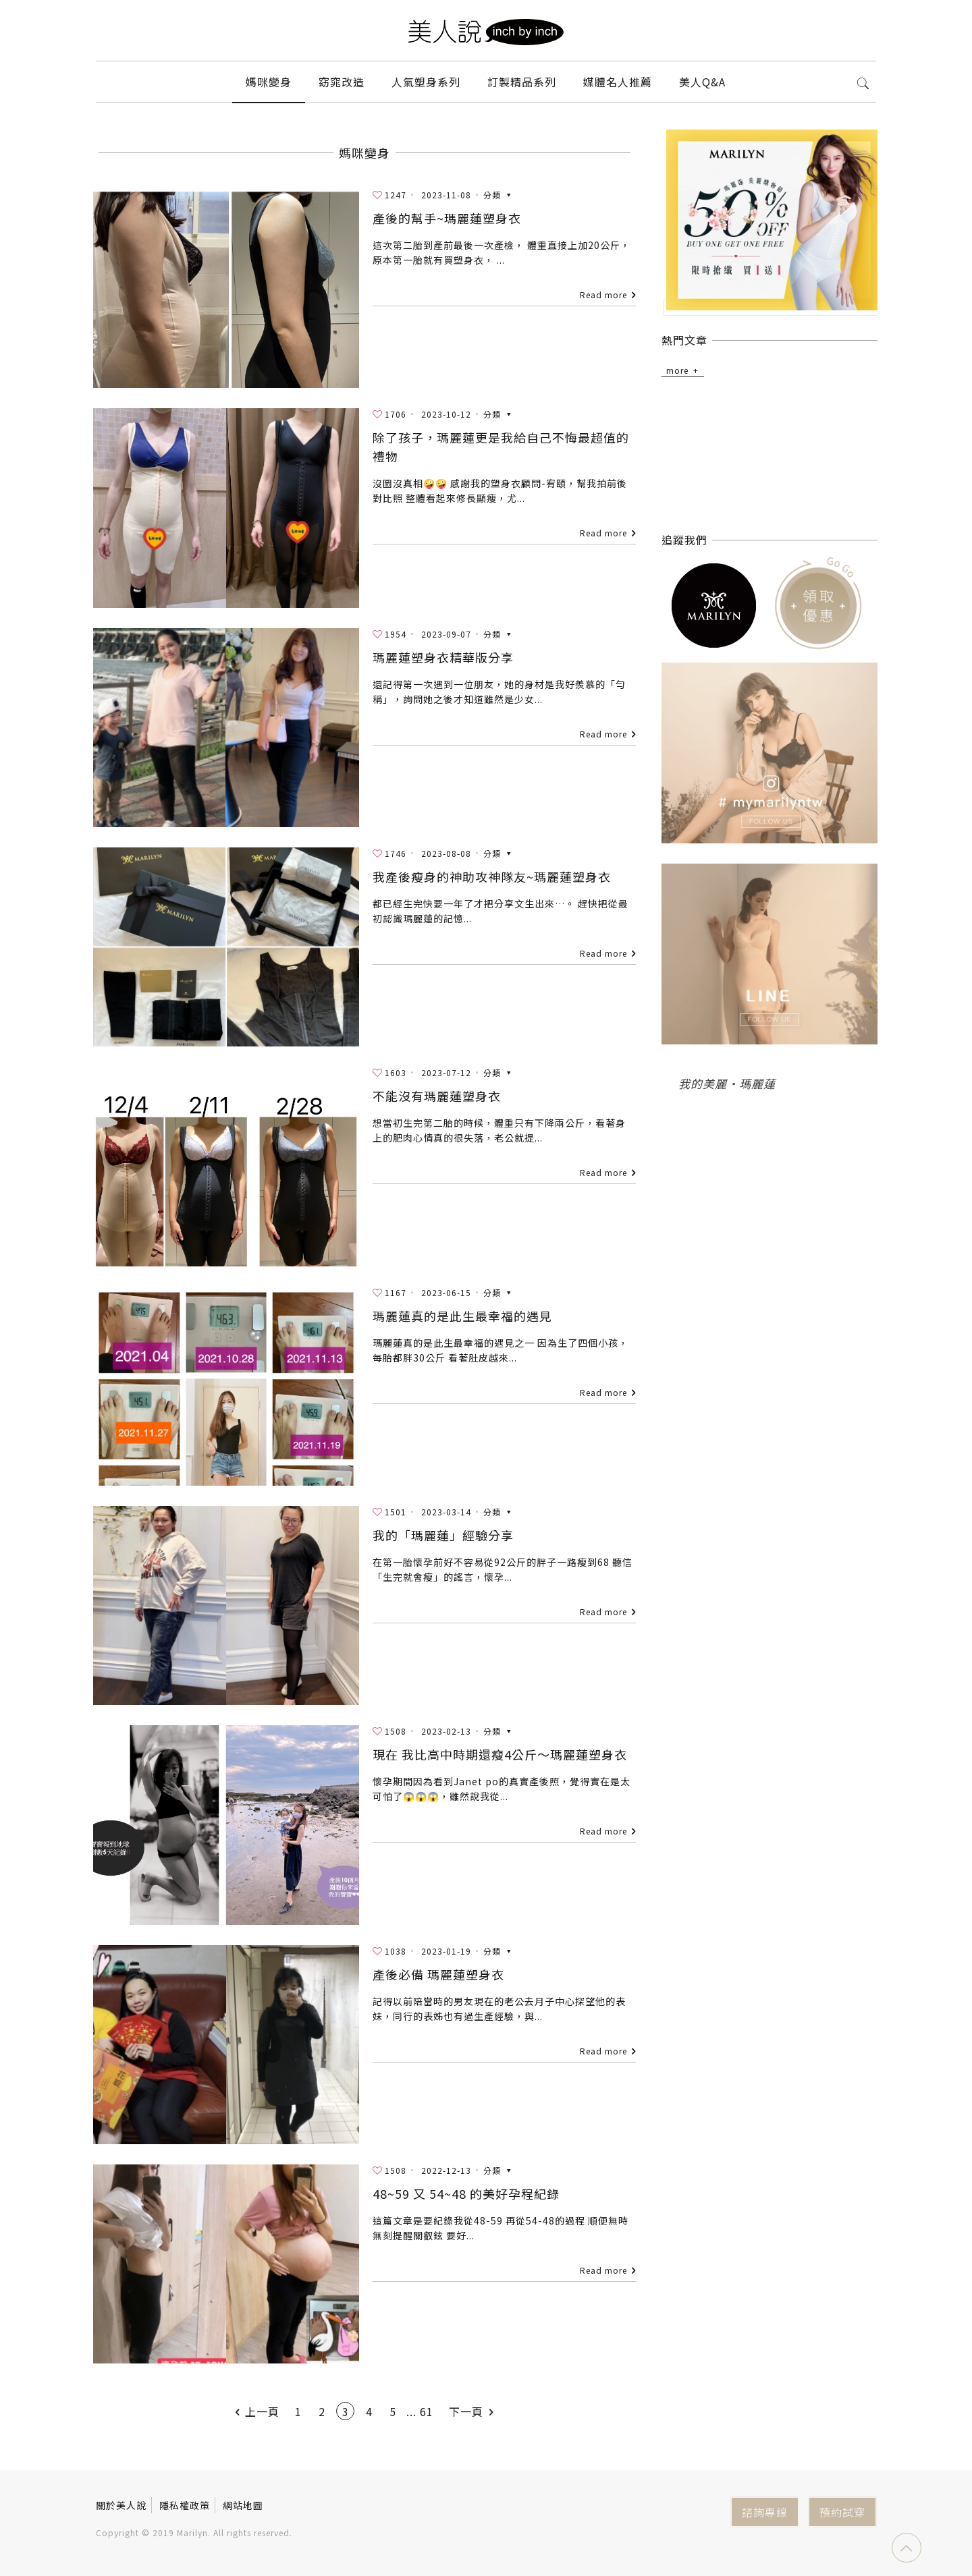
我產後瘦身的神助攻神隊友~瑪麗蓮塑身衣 (492, 876)
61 (426, 2411)
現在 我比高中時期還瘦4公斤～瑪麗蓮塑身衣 (500, 1754)
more (677, 368)
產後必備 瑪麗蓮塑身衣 (438, 1974)
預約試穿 (842, 2512)
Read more (603, 294)
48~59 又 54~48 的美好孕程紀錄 (466, 2193)
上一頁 (254, 2411)
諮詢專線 (765, 2512)
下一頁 (473, 2411)
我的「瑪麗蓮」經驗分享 (443, 1535)
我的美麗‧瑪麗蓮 (727, 1081)
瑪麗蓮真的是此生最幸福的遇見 (462, 1315)
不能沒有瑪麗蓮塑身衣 (437, 1095)
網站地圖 (243, 2505)
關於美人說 (121, 2505)
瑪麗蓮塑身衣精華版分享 (443, 657)
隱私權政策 (184, 2505)
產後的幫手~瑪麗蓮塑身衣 (447, 218)
